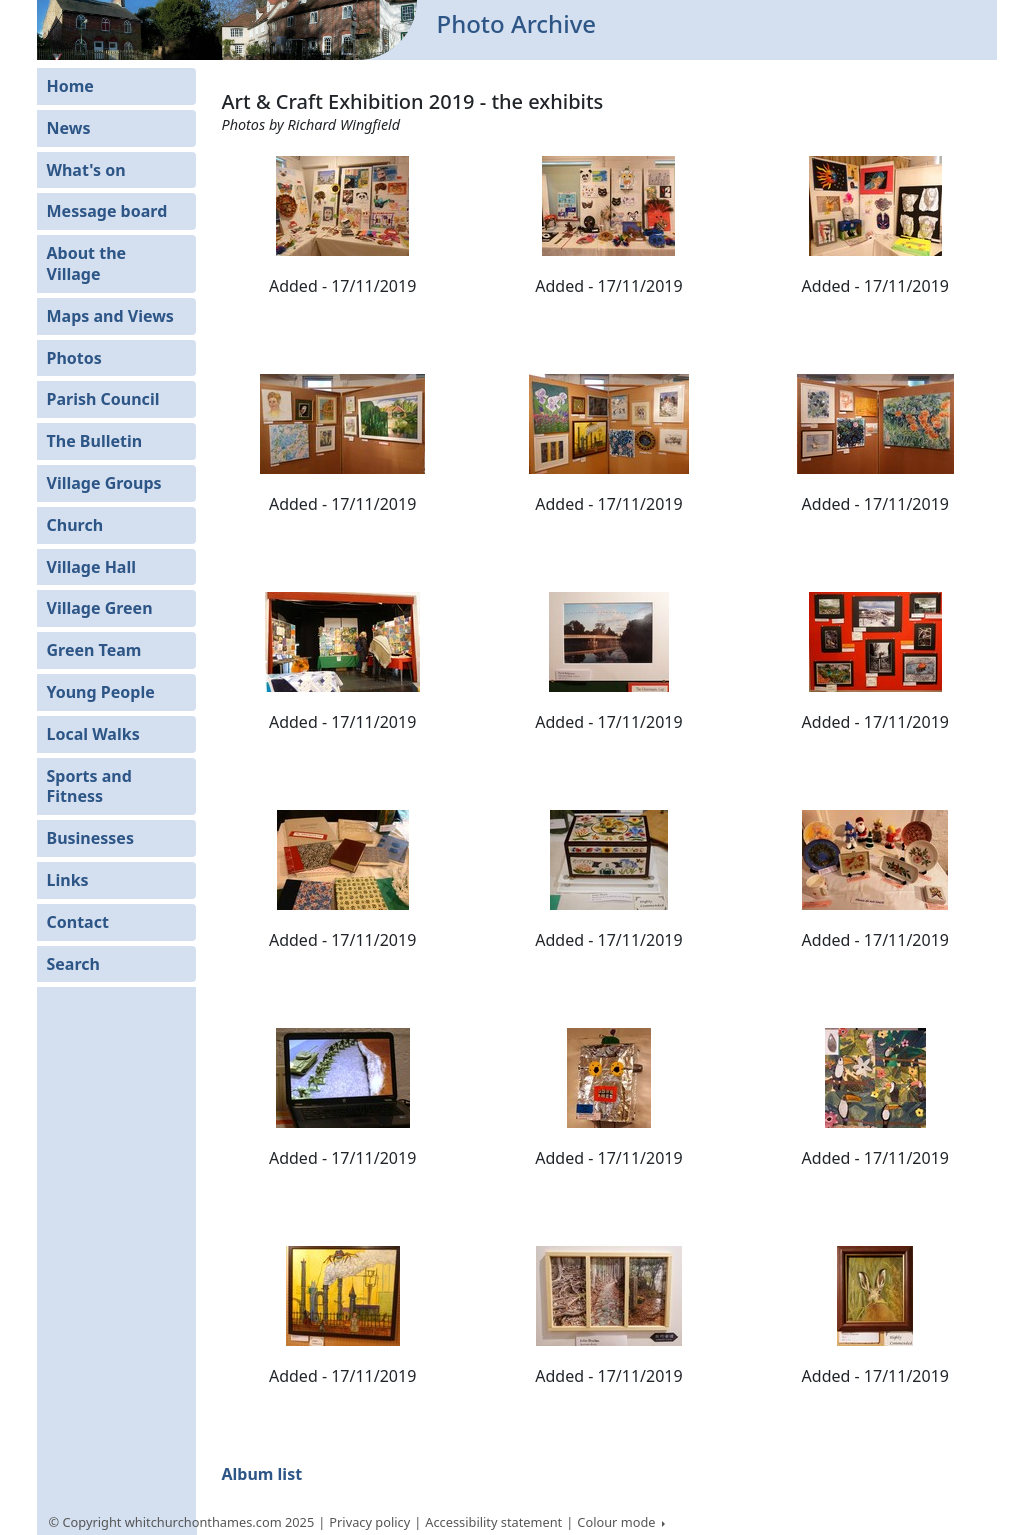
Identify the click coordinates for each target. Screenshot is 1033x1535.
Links (68, 880)
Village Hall (92, 567)
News (69, 128)
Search (73, 964)
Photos (74, 358)
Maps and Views (110, 316)
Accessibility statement (493, 1522)
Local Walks (93, 734)
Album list (261, 1474)
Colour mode (618, 1522)
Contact (78, 922)
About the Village (87, 263)
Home (70, 86)
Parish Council (103, 399)
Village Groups (104, 483)
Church (75, 525)
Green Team (94, 650)
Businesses (90, 838)
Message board (107, 211)
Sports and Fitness (89, 786)
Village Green (100, 608)
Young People (101, 692)
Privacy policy (369, 1522)
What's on (86, 170)
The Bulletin (95, 441)
